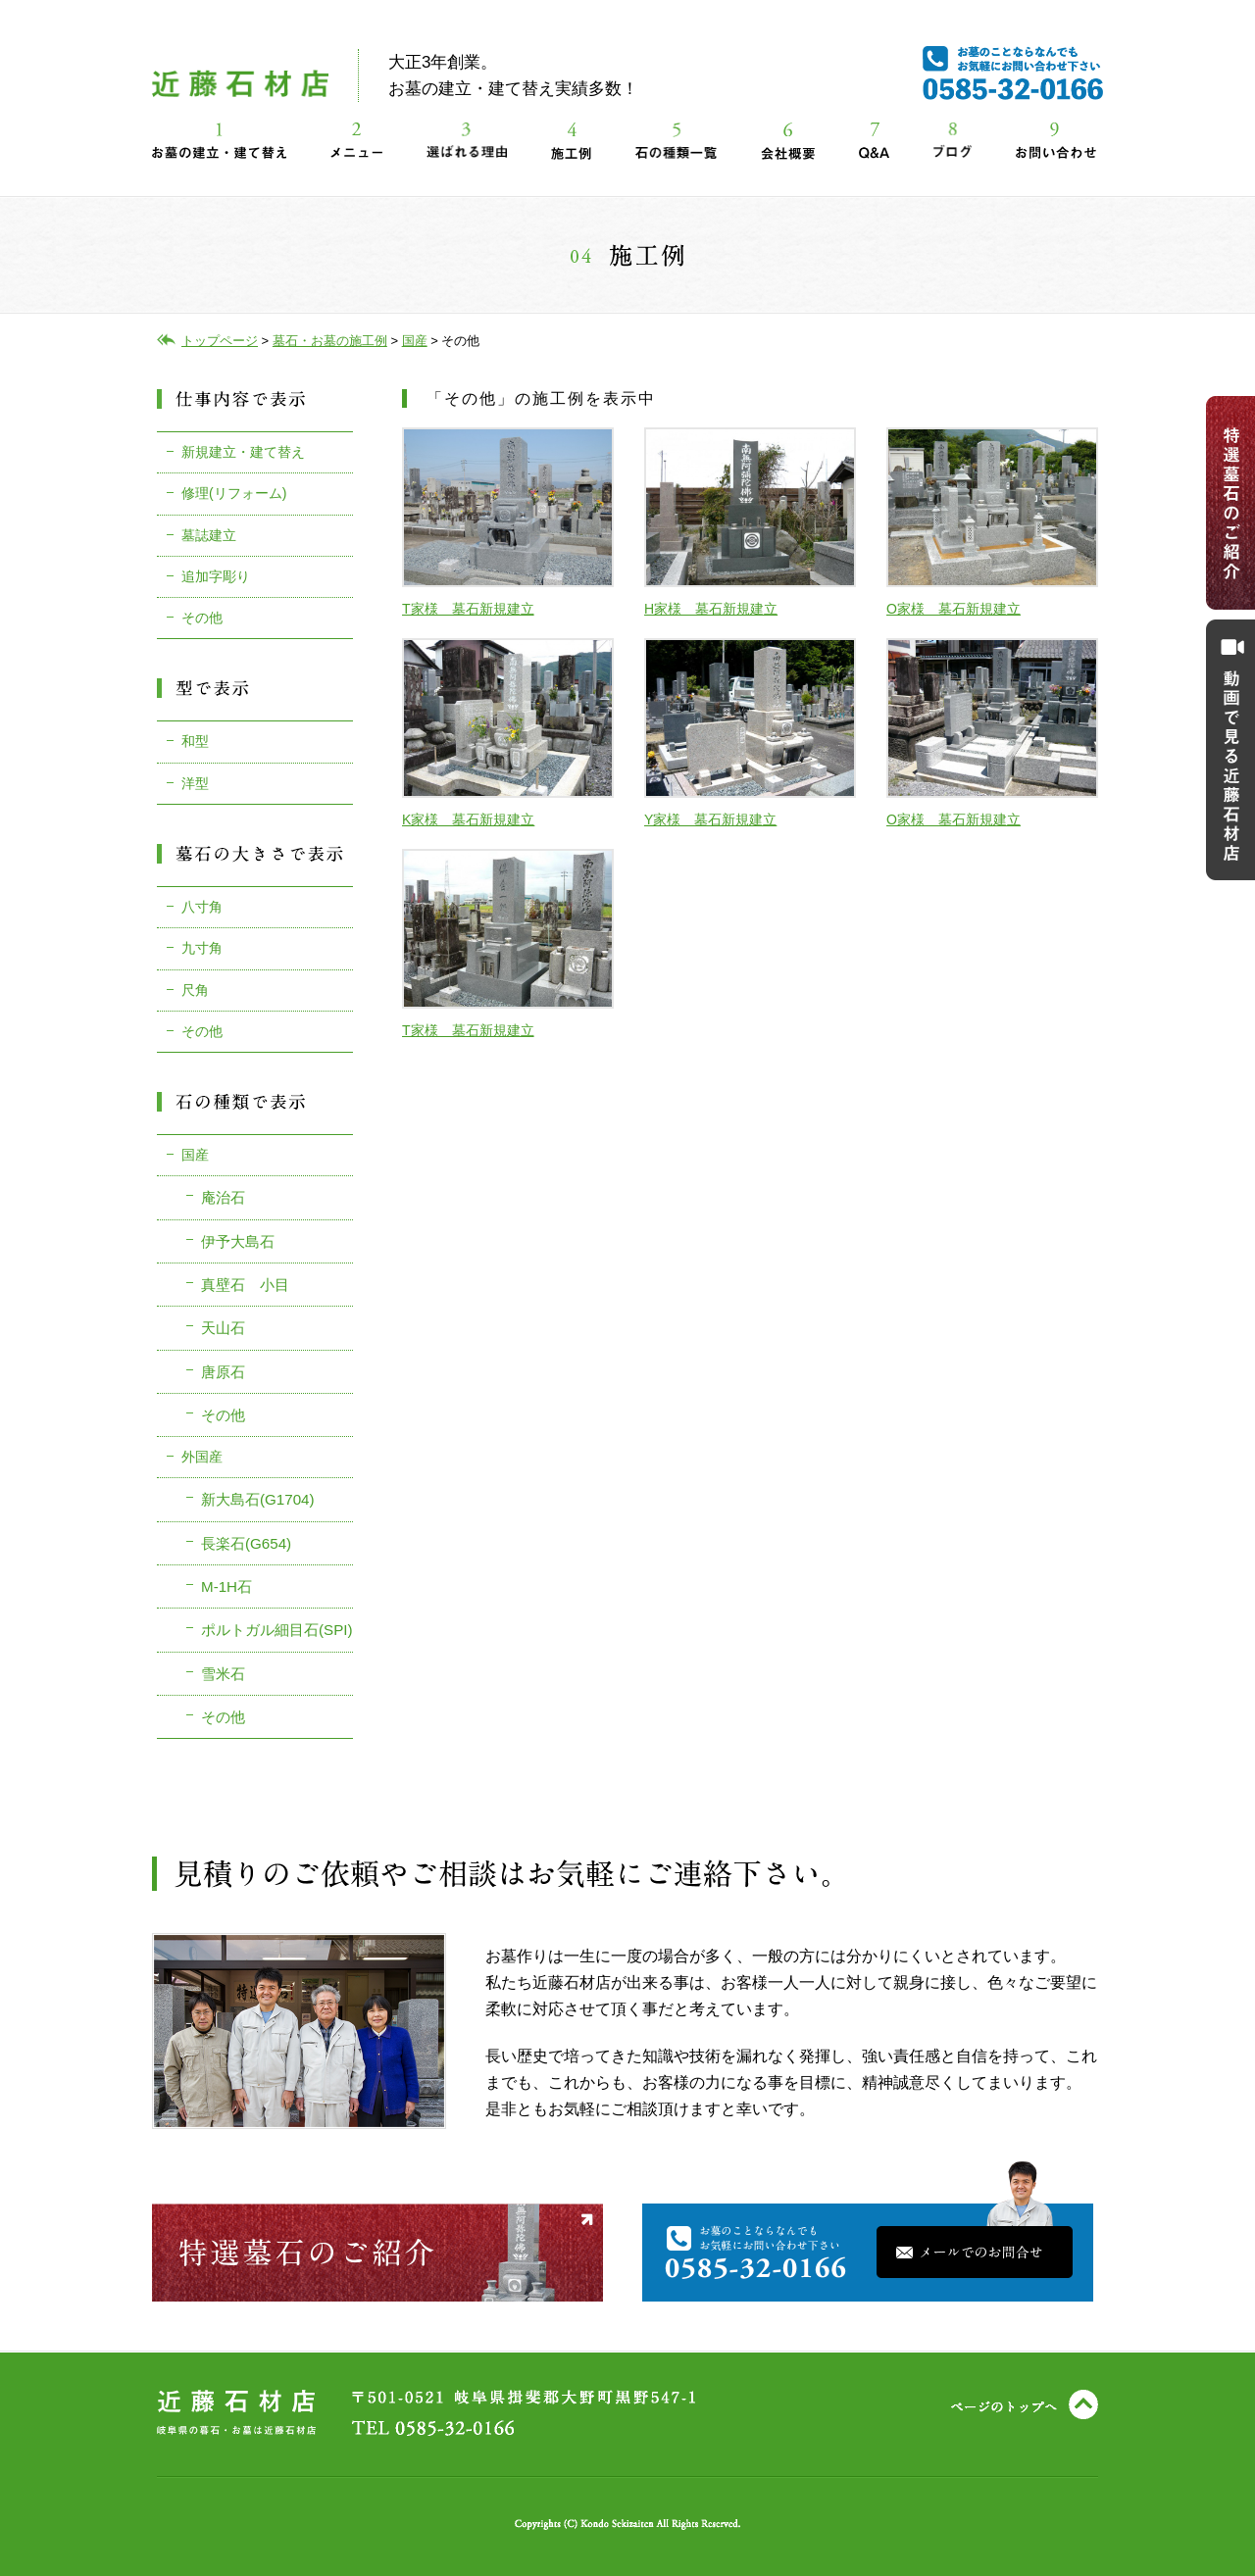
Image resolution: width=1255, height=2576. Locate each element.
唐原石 (223, 1371)
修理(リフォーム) (233, 493)
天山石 (223, 1327)
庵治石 (223, 1197)
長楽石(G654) (246, 1543)
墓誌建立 (208, 535)
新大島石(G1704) (258, 1499)
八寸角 (202, 907)
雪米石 (223, 1673)
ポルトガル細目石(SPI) (277, 1629)
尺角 (195, 990)
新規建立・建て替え (243, 452)
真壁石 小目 (245, 1284)
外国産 (202, 1456)
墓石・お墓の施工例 (330, 340)
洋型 (195, 783)
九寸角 (202, 948)
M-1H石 (226, 1586)
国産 (195, 1155)
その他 (202, 617)
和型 (195, 741)
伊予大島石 (238, 1241)
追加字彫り (215, 576)
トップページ (219, 340)
